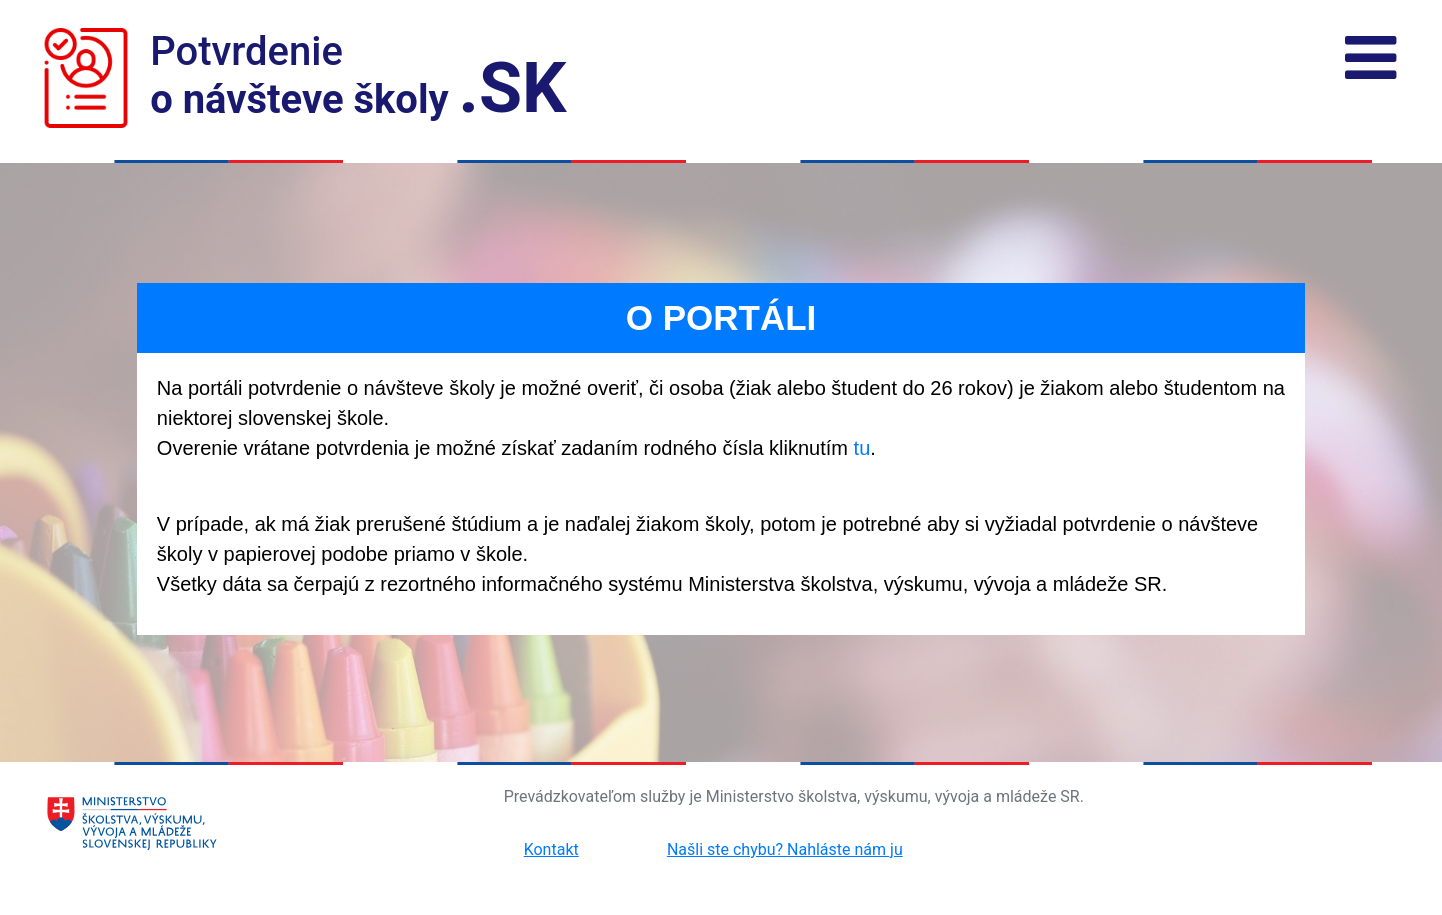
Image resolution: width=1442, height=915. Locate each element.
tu (862, 448)
